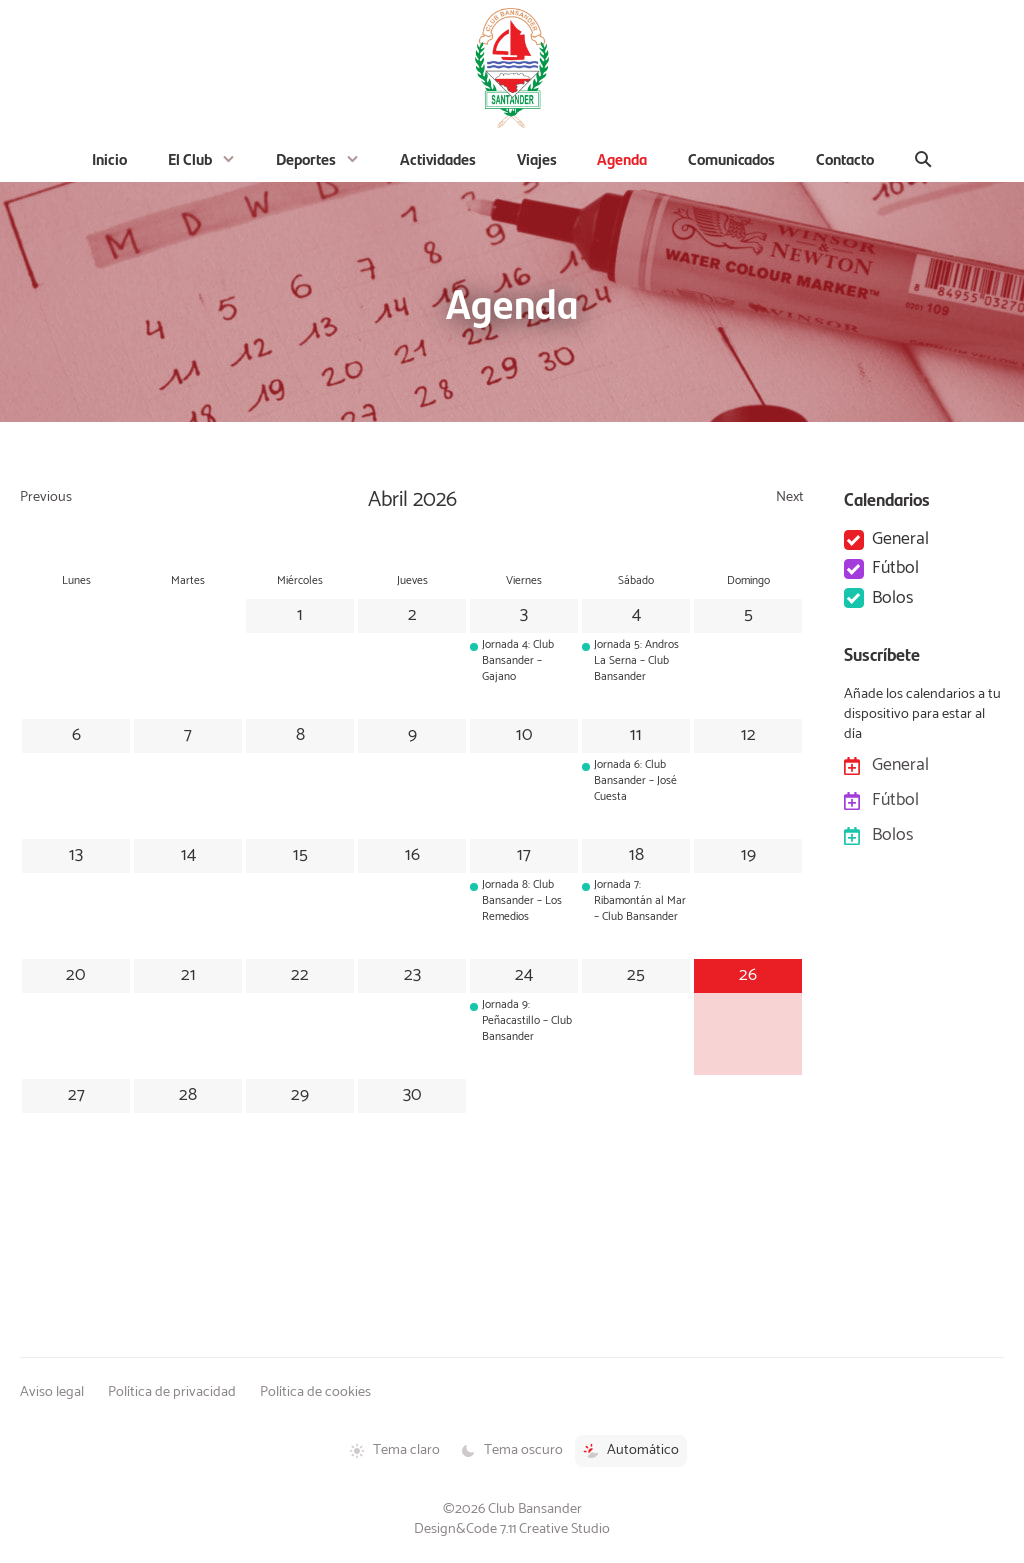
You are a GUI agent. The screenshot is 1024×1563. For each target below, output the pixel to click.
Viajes (537, 158)
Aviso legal (52, 1392)
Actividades (438, 158)
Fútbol (895, 568)
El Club (190, 158)
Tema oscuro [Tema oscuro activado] (511, 1450)
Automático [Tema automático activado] (631, 1450)
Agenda (622, 158)
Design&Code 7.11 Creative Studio (512, 1529)
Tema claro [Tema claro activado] (394, 1450)
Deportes (306, 158)
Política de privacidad (172, 1392)
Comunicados (731, 158)
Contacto (845, 158)
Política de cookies (315, 1392)
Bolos (892, 598)
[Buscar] (924, 159)
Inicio (109, 158)
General (900, 539)
